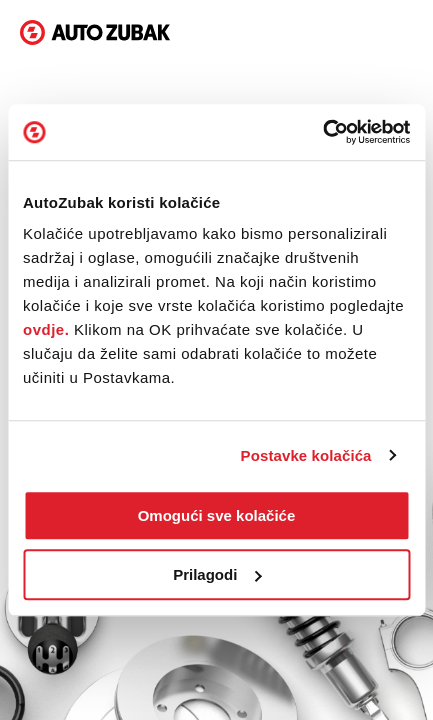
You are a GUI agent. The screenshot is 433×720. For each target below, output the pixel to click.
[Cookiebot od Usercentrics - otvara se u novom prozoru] (322, 132)
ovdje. (46, 329)
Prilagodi (217, 574)
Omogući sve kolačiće (217, 515)
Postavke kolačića (306, 455)
